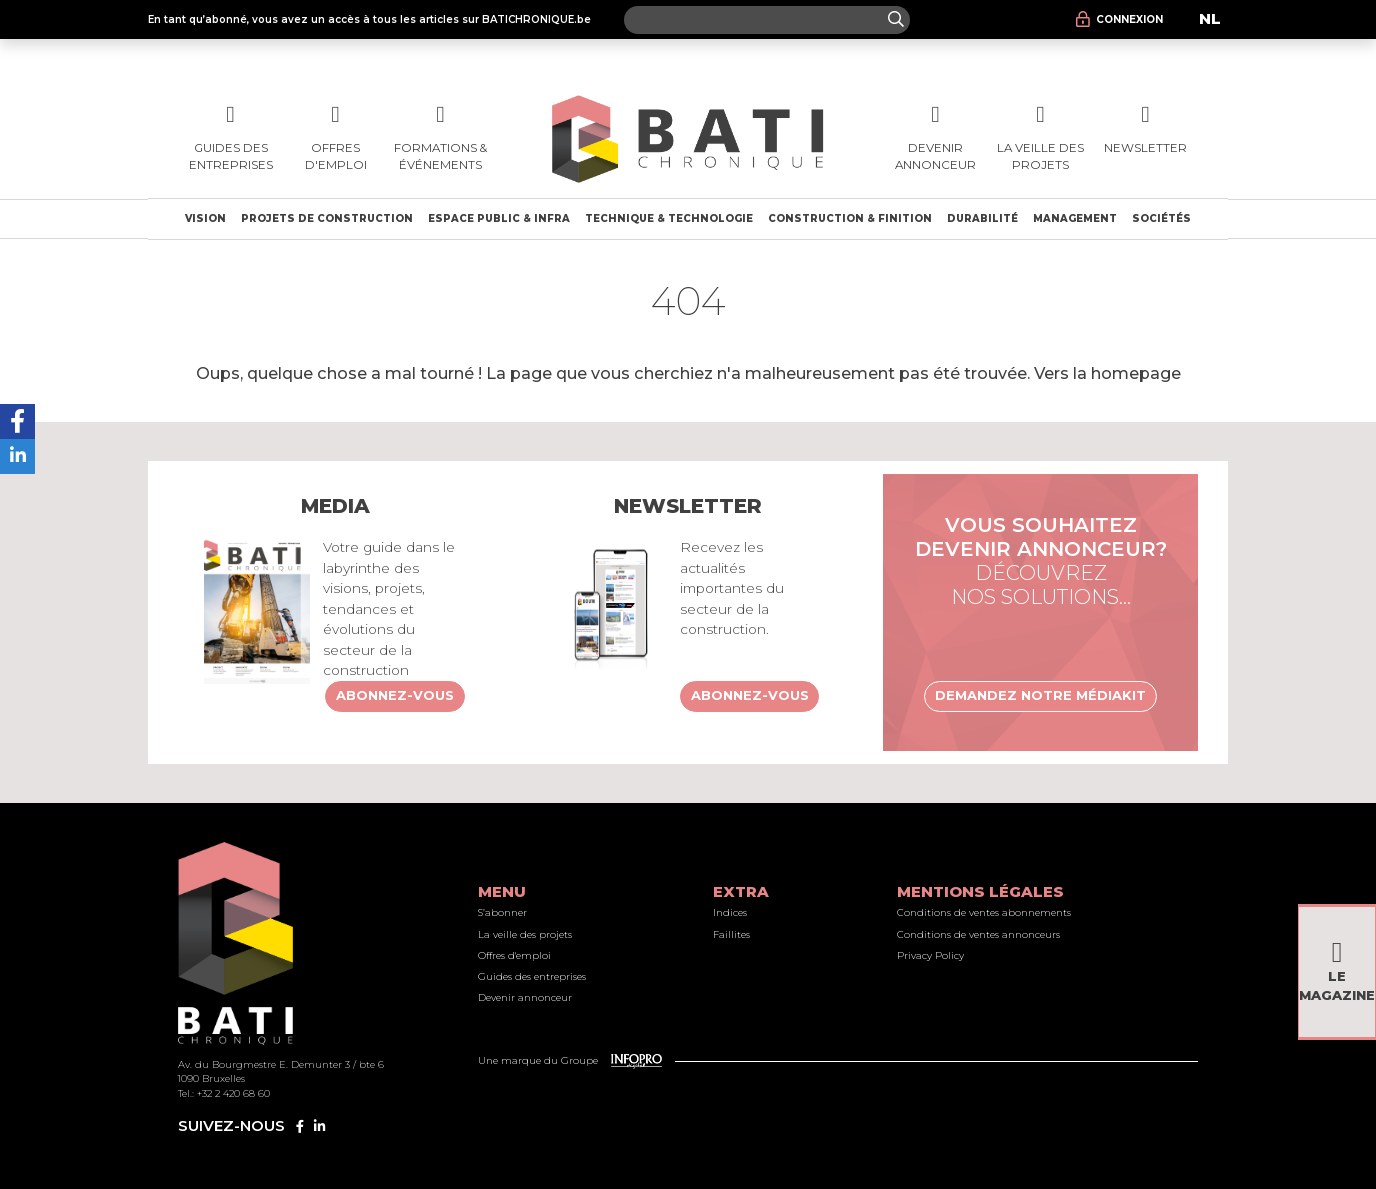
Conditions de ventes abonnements (984, 912)
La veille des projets (525, 934)
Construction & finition (850, 218)
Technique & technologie (669, 218)
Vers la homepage (1107, 373)
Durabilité (982, 218)
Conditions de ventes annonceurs (978, 934)
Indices (730, 912)
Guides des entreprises (532, 976)
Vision (205, 218)
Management (1075, 218)
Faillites (731, 934)
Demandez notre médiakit (1040, 695)
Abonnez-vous (395, 695)
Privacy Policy (930, 955)
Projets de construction (327, 218)
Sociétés (1161, 218)
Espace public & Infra (499, 218)
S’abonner (502, 912)
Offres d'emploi (514, 955)
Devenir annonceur (525, 997)
